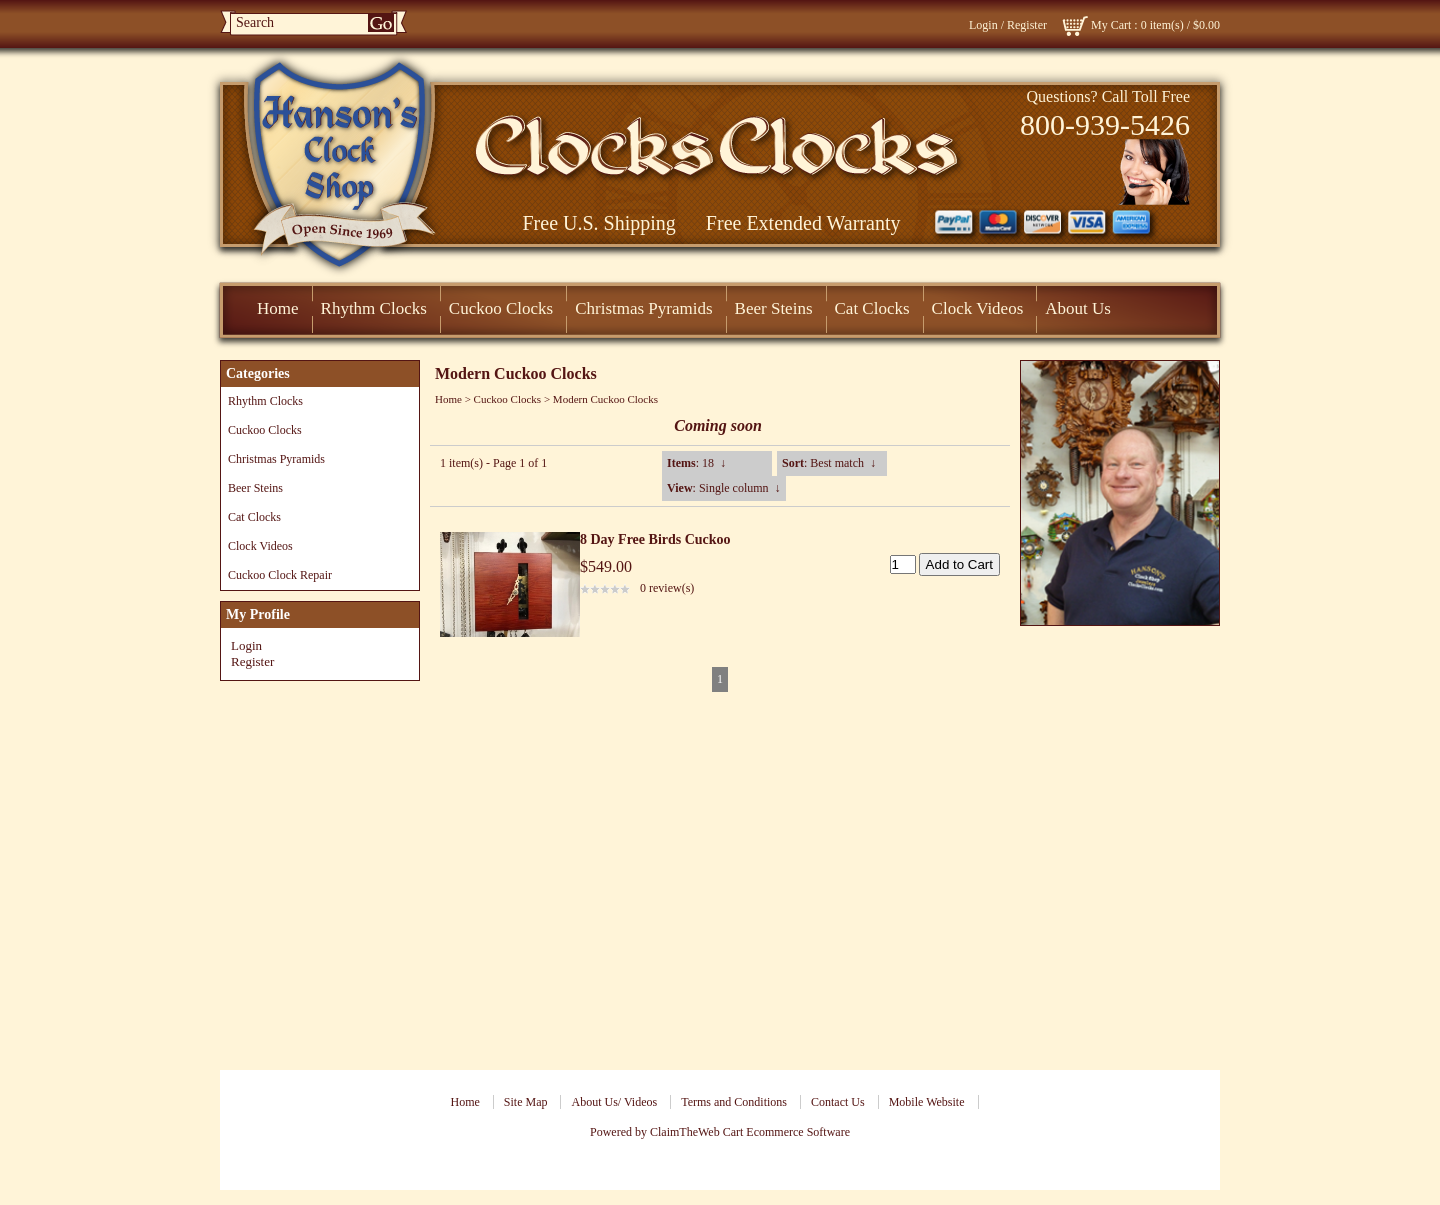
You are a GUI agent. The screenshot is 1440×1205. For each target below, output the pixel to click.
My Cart (1111, 25)
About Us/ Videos (614, 1102)
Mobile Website (927, 1102)
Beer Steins (774, 308)
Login (983, 25)
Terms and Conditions (734, 1102)
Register (1027, 25)
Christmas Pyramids (643, 308)
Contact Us (838, 1102)
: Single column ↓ (724, 488)
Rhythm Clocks (374, 308)
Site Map (526, 1102)
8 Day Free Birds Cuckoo (655, 539)
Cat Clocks (872, 308)
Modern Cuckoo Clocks (605, 399)
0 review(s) (667, 588)
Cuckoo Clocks (501, 308)
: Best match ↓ (829, 463)
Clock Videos (978, 308)
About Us (1078, 308)
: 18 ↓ (696, 463)
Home (278, 308)
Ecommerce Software (798, 1132)
